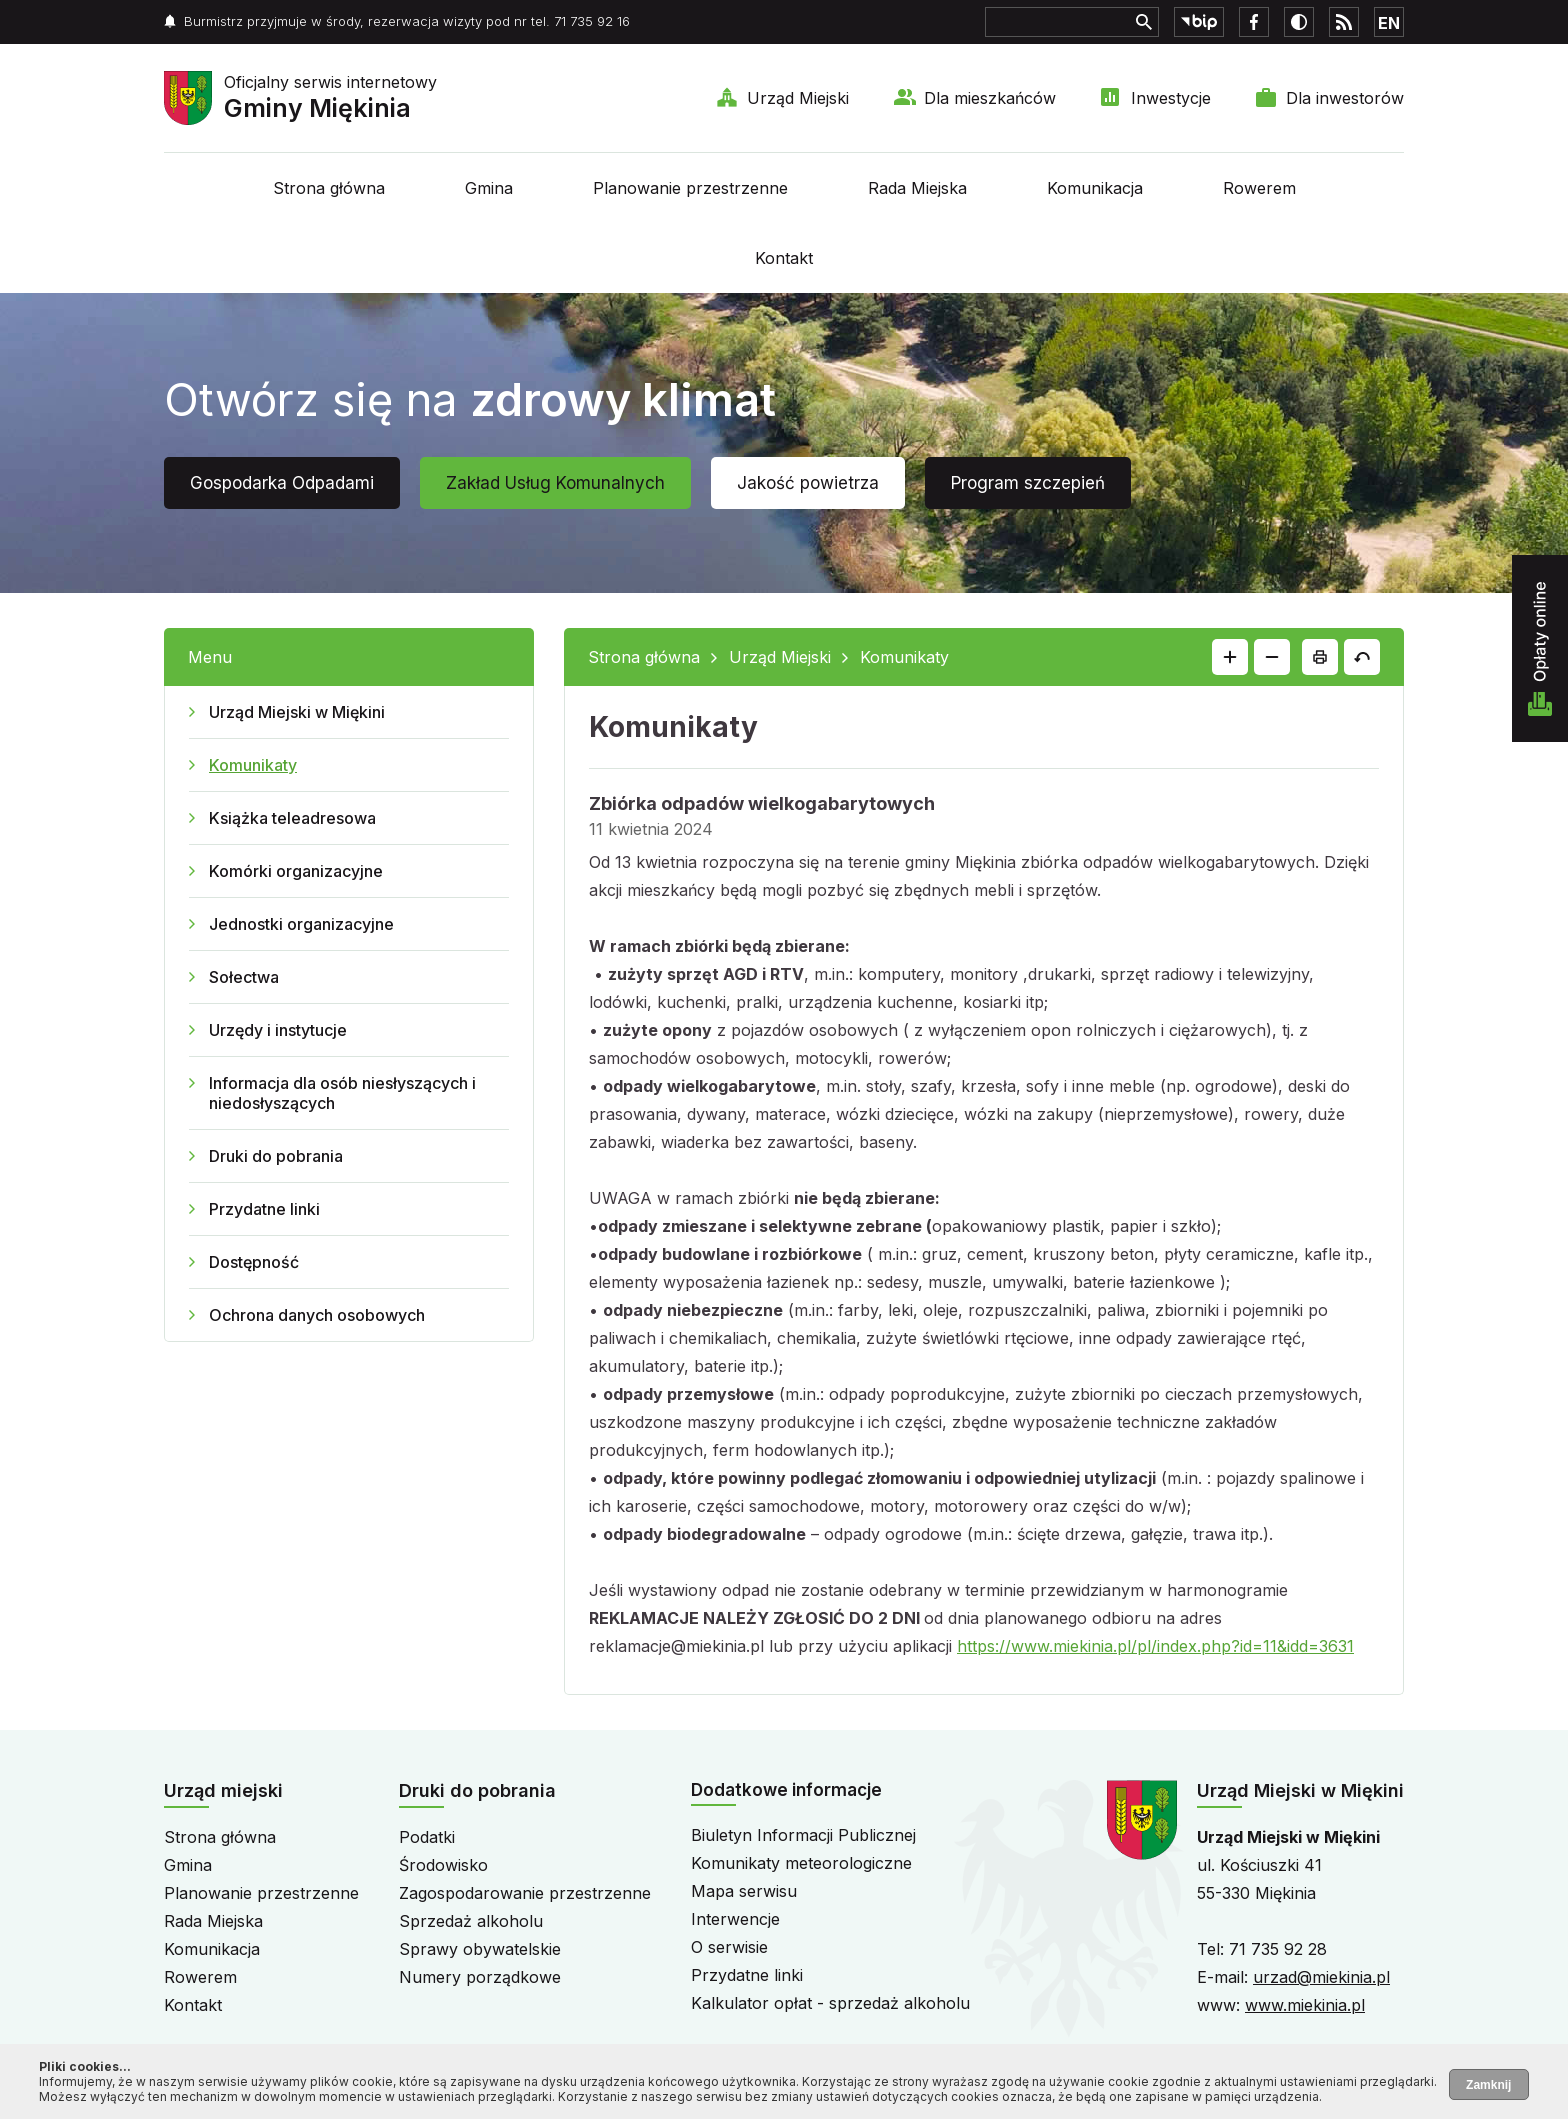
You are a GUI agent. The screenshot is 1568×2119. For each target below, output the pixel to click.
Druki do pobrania (276, 1156)
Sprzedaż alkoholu (471, 1921)
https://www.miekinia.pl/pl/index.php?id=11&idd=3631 (1155, 1646)
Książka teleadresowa (292, 818)
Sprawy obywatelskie (480, 1949)
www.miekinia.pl (1305, 2005)
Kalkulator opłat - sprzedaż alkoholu (830, 2003)
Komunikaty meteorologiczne (801, 1863)
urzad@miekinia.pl (1321, 1977)
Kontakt (784, 258)
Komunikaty (253, 765)
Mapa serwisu (744, 1891)
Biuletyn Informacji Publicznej (803, 1835)
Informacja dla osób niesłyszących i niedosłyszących (342, 1093)
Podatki (427, 1837)
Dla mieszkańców (990, 98)
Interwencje (735, 1919)
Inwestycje (1171, 98)
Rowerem (1259, 188)
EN (1389, 23)
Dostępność (254, 1262)
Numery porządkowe (480, 1977)
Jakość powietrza (808, 483)
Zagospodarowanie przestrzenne (525, 1893)
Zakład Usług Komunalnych (555, 483)
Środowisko (443, 1865)
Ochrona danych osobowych (317, 1315)
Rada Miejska (917, 188)
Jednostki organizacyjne (301, 924)
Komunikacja (1095, 188)
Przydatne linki (264, 1209)
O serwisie (729, 1947)
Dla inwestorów (1345, 98)
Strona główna (329, 188)
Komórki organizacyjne (296, 871)
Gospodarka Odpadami (282, 483)
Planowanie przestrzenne (690, 188)
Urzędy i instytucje (278, 1030)
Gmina (489, 188)
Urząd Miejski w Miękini (297, 712)
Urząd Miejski (798, 98)
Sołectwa (244, 977)
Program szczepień (1028, 483)
